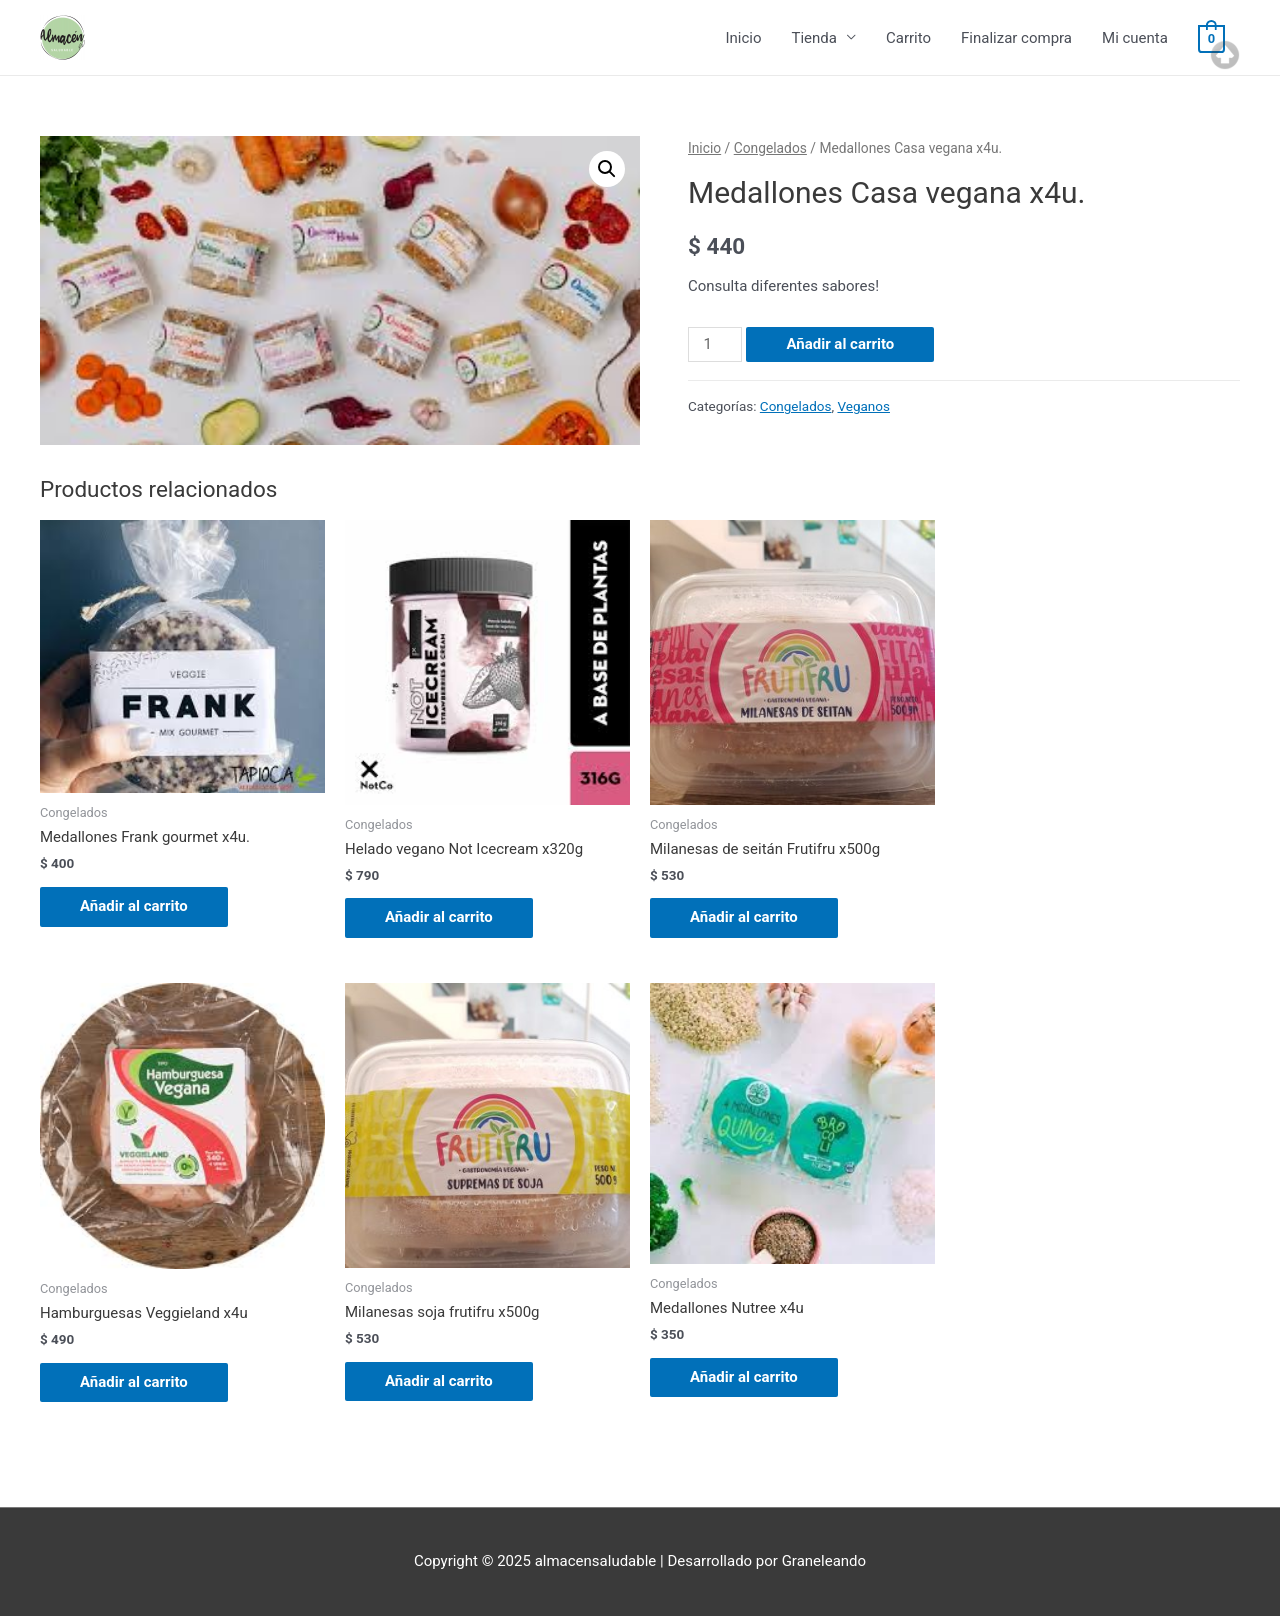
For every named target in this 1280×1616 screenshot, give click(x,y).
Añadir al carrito (840, 344)
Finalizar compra (1016, 38)
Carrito (908, 38)
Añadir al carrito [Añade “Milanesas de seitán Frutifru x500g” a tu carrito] (744, 917)
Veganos (863, 406)
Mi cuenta (1135, 38)
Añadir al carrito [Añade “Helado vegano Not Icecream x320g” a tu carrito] (439, 917)
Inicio (743, 38)
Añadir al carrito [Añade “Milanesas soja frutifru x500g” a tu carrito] (439, 1381)
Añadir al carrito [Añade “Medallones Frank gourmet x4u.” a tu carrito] (134, 906)
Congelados (770, 148)
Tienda (813, 38)
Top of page (1225, 55)
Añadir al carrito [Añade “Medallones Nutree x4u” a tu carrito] (744, 1377)
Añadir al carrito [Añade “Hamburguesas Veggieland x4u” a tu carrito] (134, 1382)
